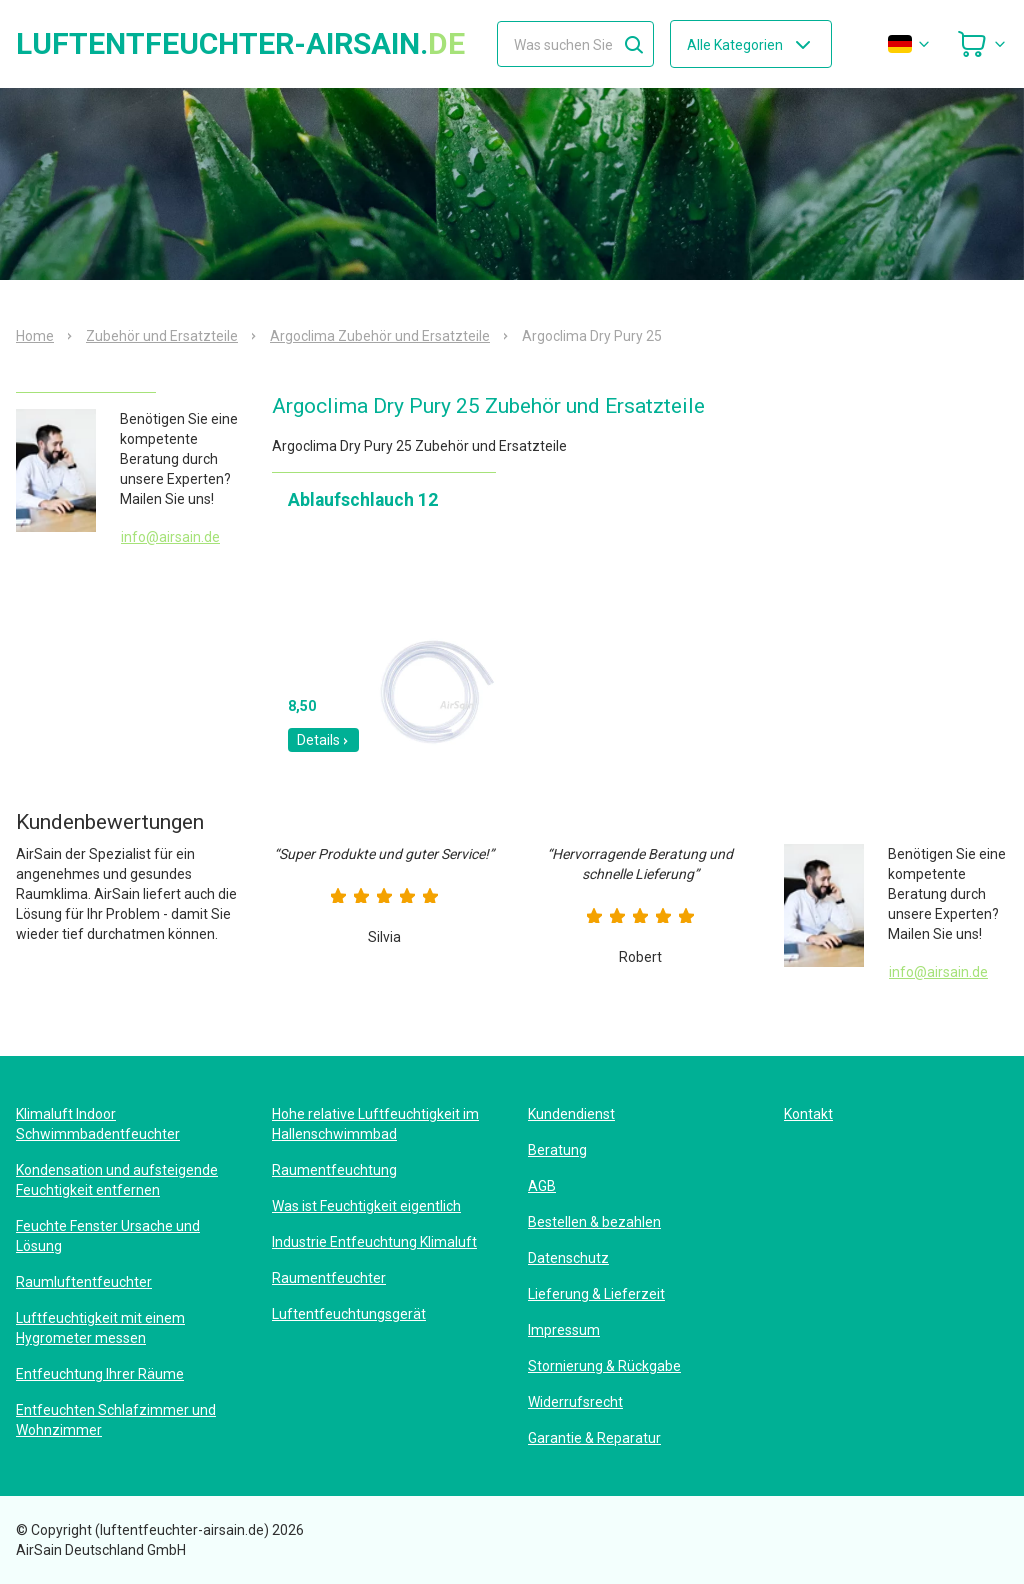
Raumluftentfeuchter (84, 1282)
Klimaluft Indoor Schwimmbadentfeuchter (98, 1124)
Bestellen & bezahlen (594, 1222)
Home (35, 336)
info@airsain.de (170, 537)
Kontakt (808, 1114)
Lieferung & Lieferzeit (596, 1294)
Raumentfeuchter (329, 1278)
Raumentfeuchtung (334, 1170)
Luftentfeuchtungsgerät (349, 1314)
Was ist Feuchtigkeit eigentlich (366, 1206)
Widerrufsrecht (575, 1402)
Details (323, 740)
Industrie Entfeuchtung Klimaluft (374, 1242)
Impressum (564, 1330)
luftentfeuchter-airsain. (240, 44)
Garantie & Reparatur (594, 1438)
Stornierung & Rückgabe (604, 1366)
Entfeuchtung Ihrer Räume (100, 1374)
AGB (542, 1186)
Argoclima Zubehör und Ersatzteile (380, 336)
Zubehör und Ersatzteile (162, 336)
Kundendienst (571, 1114)
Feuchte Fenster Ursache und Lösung (108, 1236)
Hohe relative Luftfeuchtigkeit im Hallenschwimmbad (375, 1124)
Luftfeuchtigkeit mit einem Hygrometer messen (100, 1328)
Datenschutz (568, 1258)
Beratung (557, 1150)
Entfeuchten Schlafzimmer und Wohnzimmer (116, 1420)
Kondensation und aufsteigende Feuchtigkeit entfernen (117, 1180)
